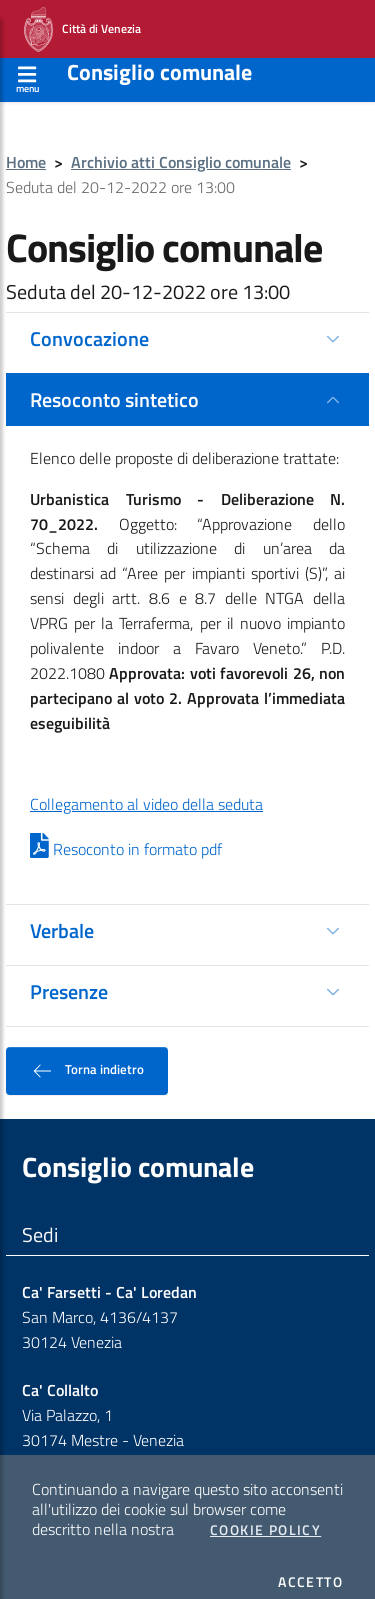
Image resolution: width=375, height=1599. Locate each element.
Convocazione (89, 322)
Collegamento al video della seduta (146, 788)
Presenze (69, 975)
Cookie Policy (265, 1514)
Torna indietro (87, 1055)
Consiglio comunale (159, 56)
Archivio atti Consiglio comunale (181, 146)
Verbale (62, 914)
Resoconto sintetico (114, 383)
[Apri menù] (27, 60)
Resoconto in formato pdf (126, 833)
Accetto (310, 1566)
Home (26, 146)
